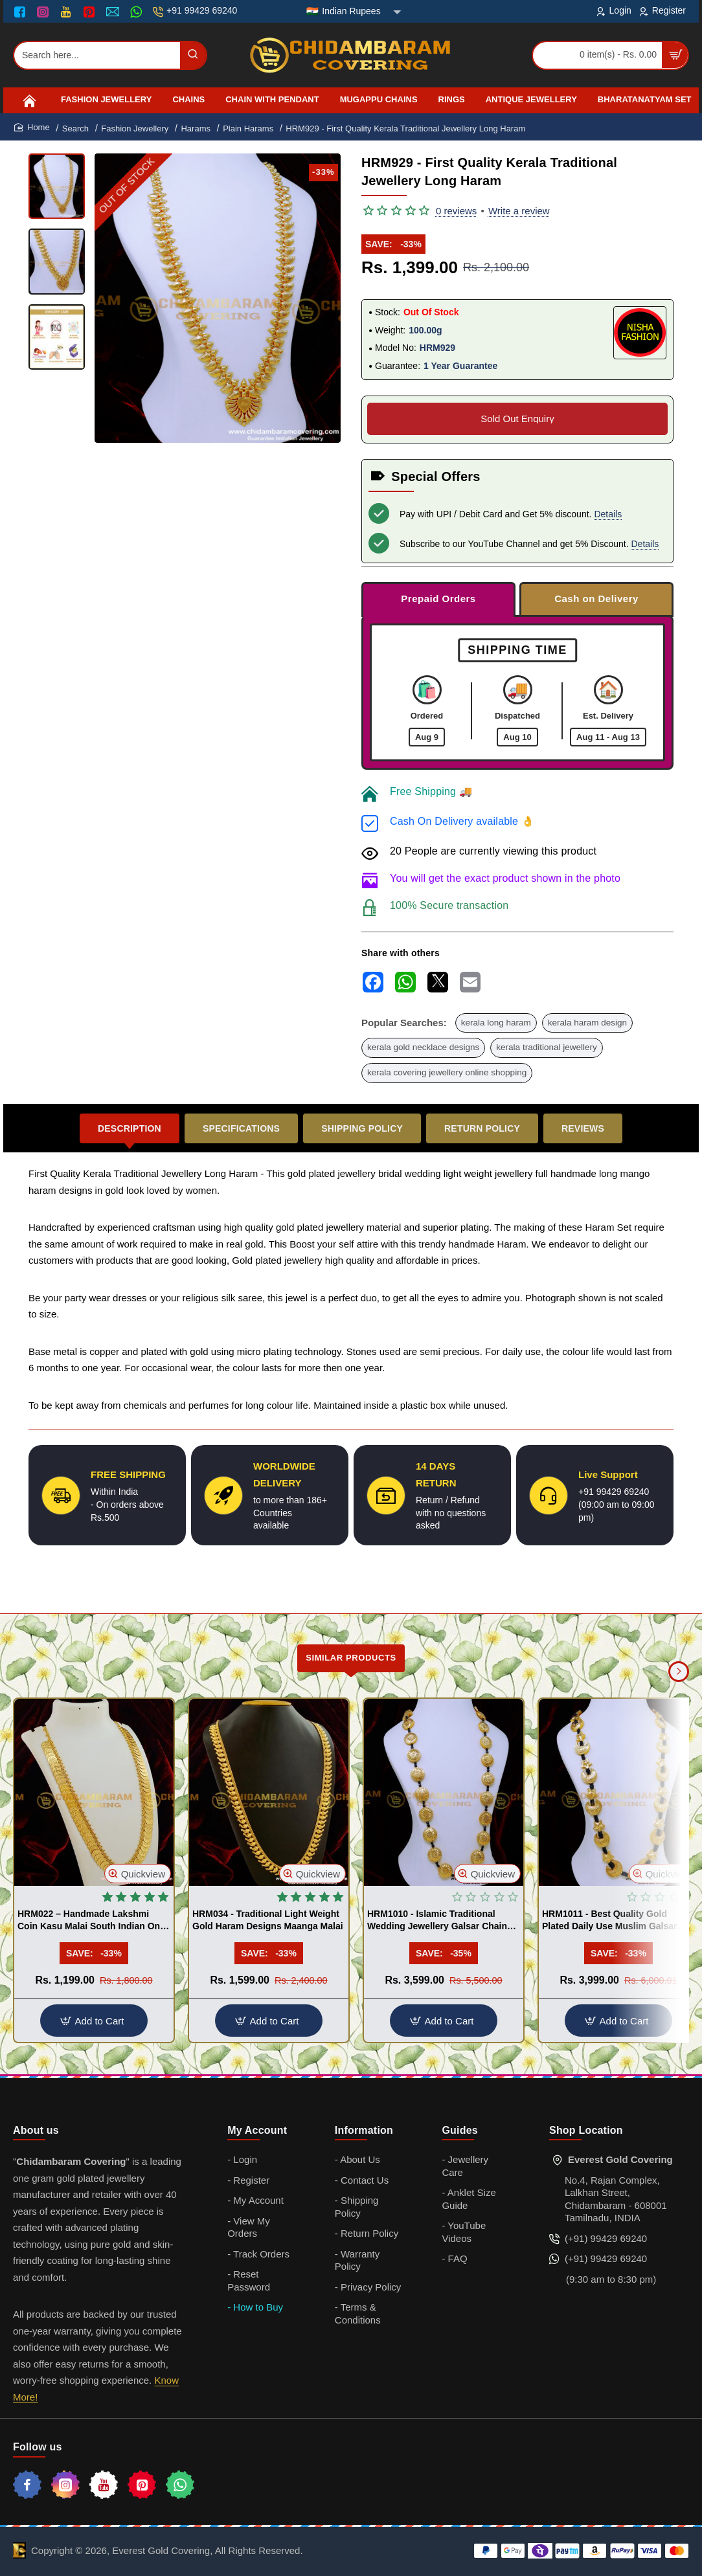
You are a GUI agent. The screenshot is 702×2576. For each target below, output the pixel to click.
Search (75, 128)
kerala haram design (587, 1022)
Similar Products (351, 1658)
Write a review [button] (519, 210)
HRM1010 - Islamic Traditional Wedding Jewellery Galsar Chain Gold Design (437, 1920)
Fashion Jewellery (134, 128)
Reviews (582, 1128)
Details (608, 514)
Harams (195, 128)
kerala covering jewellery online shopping (446, 1072)
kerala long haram (496, 1022)
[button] (137, 1873)
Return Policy (482, 1128)
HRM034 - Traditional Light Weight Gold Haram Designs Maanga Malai (267, 1920)
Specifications (241, 1128)
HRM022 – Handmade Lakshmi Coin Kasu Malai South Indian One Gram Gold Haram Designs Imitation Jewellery (91, 1920)
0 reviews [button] (456, 210)
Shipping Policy (362, 1128)
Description (129, 1128)
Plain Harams (248, 128)
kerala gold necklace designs (423, 1047)
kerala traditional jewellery (546, 1047)
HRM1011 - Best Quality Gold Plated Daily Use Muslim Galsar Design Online (609, 1920)
